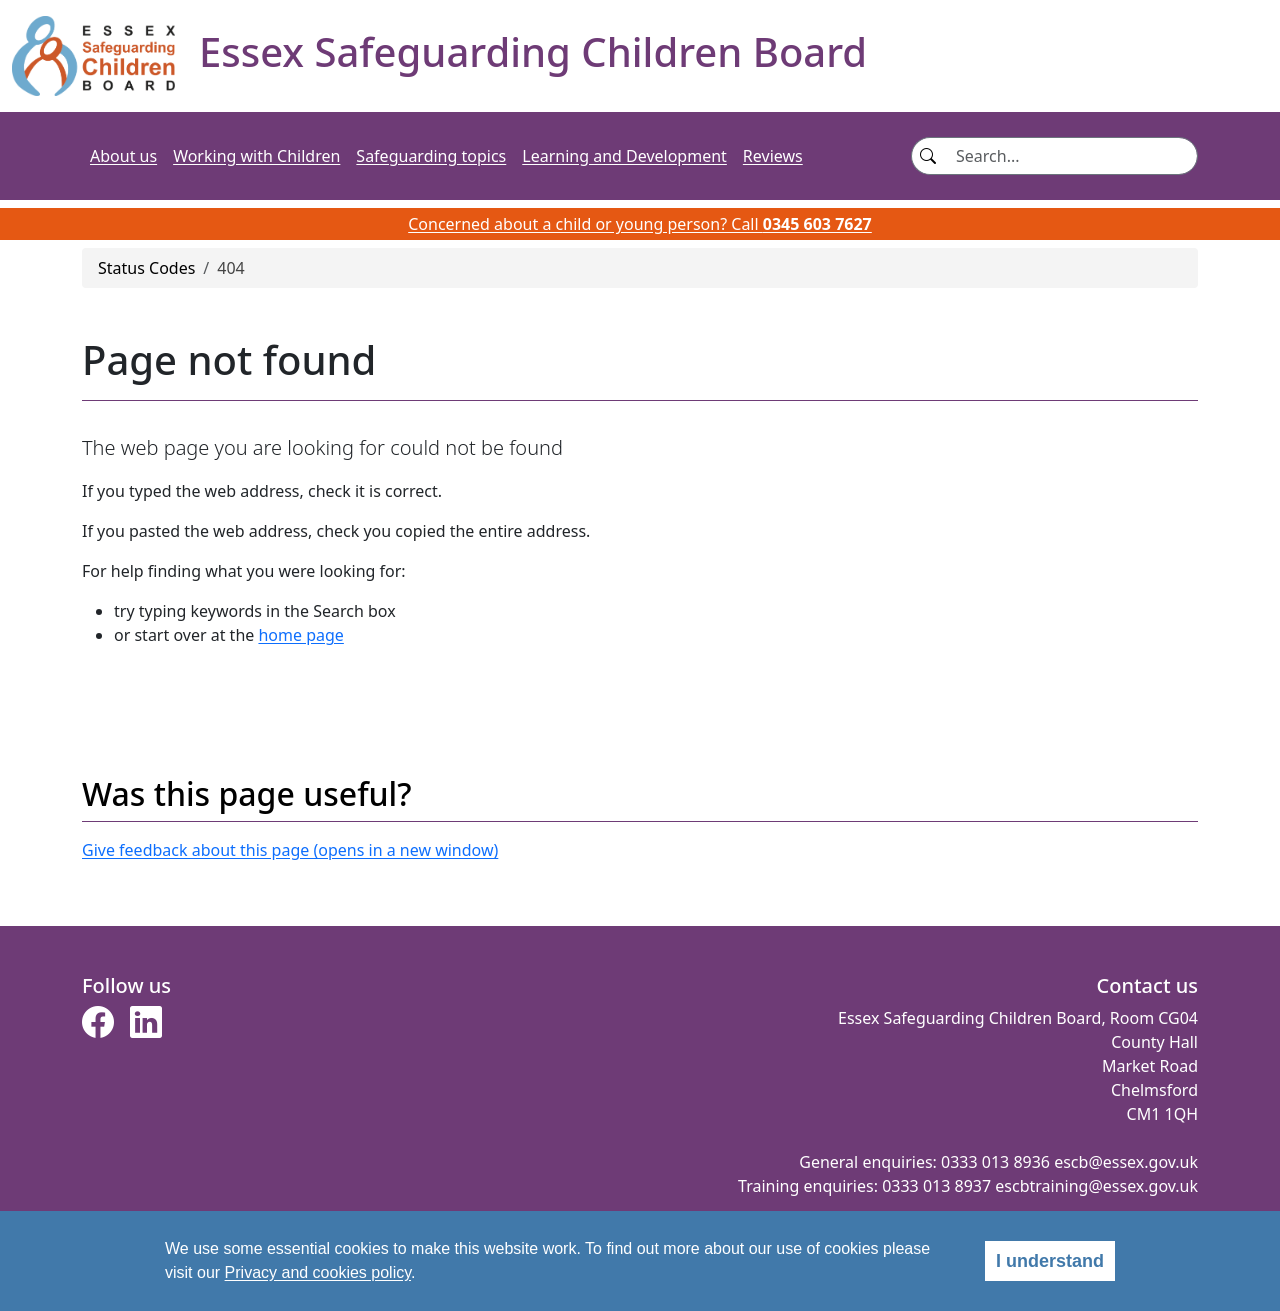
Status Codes (146, 268)
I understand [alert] (1050, 1261)
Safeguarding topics (431, 156)
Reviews (773, 156)
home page (300, 635)
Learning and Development (624, 156)
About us (123, 156)
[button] (98, 1028)
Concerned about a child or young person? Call (640, 224)
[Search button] (927, 156)
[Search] (1070, 156)
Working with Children (256, 156)
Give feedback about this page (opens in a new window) (290, 850)
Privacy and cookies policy (318, 1272)
